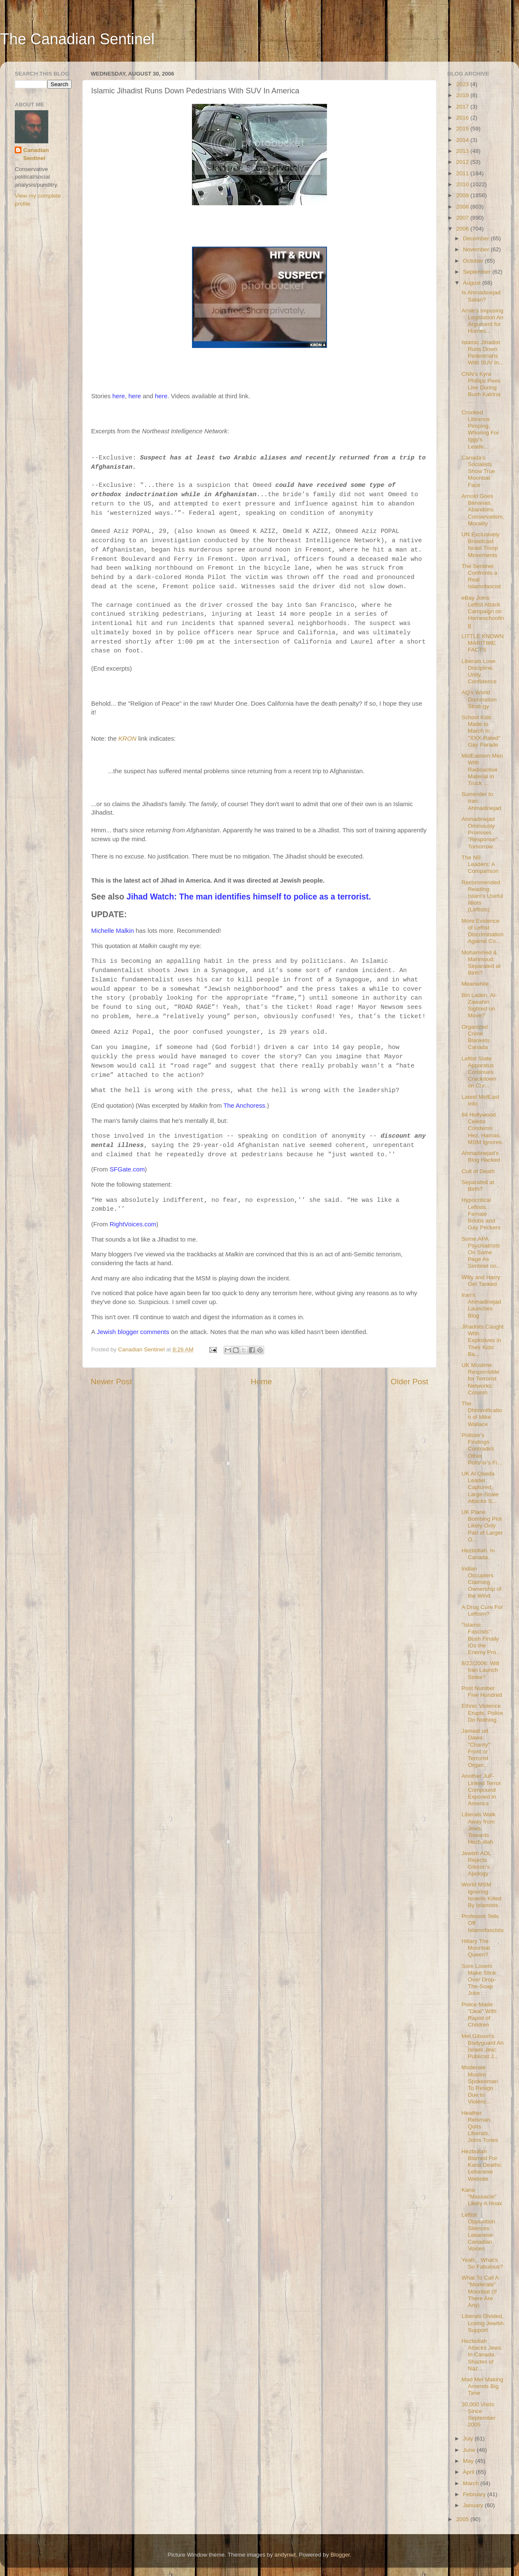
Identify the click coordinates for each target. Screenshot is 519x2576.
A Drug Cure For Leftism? (482, 1610)
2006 (463, 229)
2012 (463, 162)
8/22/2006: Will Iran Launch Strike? (480, 1670)
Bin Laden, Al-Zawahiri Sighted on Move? (479, 1005)
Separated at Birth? (478, 1185)
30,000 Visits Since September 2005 (479, 2414)
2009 (463, 195)
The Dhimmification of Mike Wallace (482, 1413)
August (472, 283)
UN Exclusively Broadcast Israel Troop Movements (481, 544)
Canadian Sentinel (36, 154)
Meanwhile (475, 984)
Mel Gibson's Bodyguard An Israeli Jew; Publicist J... (483, 2046)
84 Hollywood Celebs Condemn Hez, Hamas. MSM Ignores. (482, 1128)
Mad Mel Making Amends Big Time (482, 2386)
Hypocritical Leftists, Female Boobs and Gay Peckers (481, 1214)
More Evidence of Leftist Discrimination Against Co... (483, 931)
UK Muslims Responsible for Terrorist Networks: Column (480, 1379)
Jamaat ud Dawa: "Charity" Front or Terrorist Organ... (476, 1748)
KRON (127, 738)
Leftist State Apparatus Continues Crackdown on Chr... (479, 1072)
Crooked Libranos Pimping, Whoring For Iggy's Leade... (480, 429)
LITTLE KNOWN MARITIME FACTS (483, 643)
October (474, 261)
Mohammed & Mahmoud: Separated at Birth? (481, 962)
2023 (463, 84)
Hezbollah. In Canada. (478, 1553)
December (477, 238)
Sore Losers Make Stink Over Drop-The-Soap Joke (479, 1980)
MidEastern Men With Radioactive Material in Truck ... (482, 769)
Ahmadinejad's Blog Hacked (481, 1156)
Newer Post (111, 1381)
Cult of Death (478, 1171)
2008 (463, 207)
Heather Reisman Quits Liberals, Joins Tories (480, 2127)
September (477, 272)
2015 (463, 128)
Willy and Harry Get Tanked (481, 1280)
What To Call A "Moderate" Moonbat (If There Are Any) (480, 2291)
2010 (463, 184)
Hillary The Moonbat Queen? (476, 1948)
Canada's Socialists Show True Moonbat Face (478, 471)
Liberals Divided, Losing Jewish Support (483, 2323)
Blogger (340, 2555)
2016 (463, 117)
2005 (463, 2519)
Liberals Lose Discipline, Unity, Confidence (479, 671)
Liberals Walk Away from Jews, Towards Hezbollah (479, 1828)
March (471, 2483)
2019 (463, 95)
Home (261, 1381)
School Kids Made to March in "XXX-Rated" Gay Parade (481, 731)
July (469, 2438)
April (469, 2472)
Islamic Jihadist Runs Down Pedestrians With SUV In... (483, 352)
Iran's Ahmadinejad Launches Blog (481, 1305)
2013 (463, 151)
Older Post (409, 1381)
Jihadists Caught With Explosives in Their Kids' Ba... (483, 1340)
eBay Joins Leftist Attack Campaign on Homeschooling (483, 611)
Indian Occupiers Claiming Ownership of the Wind (482, 1582)
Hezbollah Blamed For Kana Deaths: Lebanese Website (482, 2165)
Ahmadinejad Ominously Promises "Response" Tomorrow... (479, 833)
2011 (463, 173)
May (469, 2461)
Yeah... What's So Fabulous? (482, 2263)
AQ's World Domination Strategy (479, 699)
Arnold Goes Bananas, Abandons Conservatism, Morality (483, 510)
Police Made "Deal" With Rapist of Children (479, 2014)
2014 (463, 140)
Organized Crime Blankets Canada (476, 1037)
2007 (463, 218)
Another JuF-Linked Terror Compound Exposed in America (481, 1790)
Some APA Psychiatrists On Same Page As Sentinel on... (481, 1252)
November (477, 249)
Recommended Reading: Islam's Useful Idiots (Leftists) (482, 896)
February (475, 2494)
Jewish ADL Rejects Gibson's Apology (476, 1863)
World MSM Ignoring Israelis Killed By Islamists (482, 1894)
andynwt (284, 2555)
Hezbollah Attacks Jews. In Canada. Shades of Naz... (482, 2355)
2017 (463, 106)
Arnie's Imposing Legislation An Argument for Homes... (482, 320)
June (470, 2450)
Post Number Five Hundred (482, 1691)
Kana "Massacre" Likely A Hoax (482, 2196)
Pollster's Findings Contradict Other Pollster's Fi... (482, 1449)
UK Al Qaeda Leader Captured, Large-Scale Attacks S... (480, 1487)
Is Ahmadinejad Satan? (481, 295)
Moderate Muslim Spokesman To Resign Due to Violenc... (480, 2084)
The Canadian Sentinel (77, 39)
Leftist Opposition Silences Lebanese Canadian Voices (478, 2232)
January (474, 2505)
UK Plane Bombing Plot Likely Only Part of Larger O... (482, 1526)
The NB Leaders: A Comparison (480, 864)
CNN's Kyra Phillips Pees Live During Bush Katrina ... (481, 388)
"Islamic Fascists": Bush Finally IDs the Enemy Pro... (481, 1638)
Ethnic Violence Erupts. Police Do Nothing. (482, 1713)
